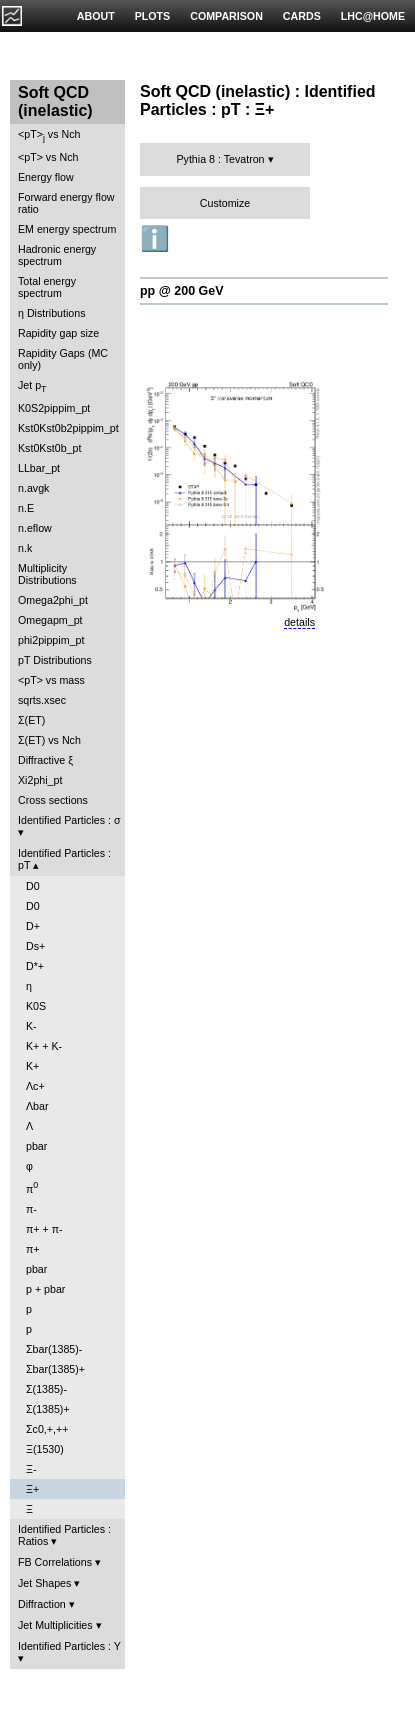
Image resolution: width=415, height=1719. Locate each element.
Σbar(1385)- (54, 1349)
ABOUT (96, 16)
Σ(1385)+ (48, 1409)
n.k (25, 548)
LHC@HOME (373, 16)
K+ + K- (44, 1046)
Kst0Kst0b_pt (49, 448)
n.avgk (33, 488)
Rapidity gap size (58, 333)
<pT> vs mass (51, 680)
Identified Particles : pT (64, 859)
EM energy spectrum (67, 229)
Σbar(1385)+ (55, 1369)
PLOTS (153, 16)
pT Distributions (55, 660)
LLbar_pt (39, 468)
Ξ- (31, 1469)
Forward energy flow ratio (66, 203)
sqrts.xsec (42, 700)
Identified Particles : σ (69, 820)
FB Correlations (55, 1562)
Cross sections (53, 800)
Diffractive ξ (45, 760)
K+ (32, 1066)
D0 (33, 886)
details (299, 622)
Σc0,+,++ (47, 1429)
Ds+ (35, 946)
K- (31, 1026)
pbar (36, 1146)
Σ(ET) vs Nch (49, 740)
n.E (26, 508)
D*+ (35, 966)
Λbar (37, 1106)
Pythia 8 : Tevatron (220, 159)
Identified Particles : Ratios (64, 1535)
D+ (33, 926)
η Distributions (52, 313)
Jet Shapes (44, 1583)
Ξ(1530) (45, 1449)
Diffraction (42, 1604)
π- (31, 1209)
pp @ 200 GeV (182, 291)
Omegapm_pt (50, 620)
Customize (225, 203)
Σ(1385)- (46, 1389)
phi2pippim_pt (51, 640)
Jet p (32, 386)
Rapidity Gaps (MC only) (63, 359)
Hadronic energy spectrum (57, 255)
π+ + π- (44, 1229)
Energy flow (46, 177)
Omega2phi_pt (53, 600)
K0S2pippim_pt (54, 408)
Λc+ (35, 1086)
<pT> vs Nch (49, 135)
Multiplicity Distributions (47, 574)
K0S (36, 1006)
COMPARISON (226, 16)
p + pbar (45, 1289)
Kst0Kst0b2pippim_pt (68, 428)
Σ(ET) (31, 720)
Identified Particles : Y (69, 1646)
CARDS (302, 16)
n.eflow (35, 528)
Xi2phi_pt (40, 780)
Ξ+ (32, 1489)
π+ (33, 1249)
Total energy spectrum (47, 287)
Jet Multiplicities (55, 1625)
